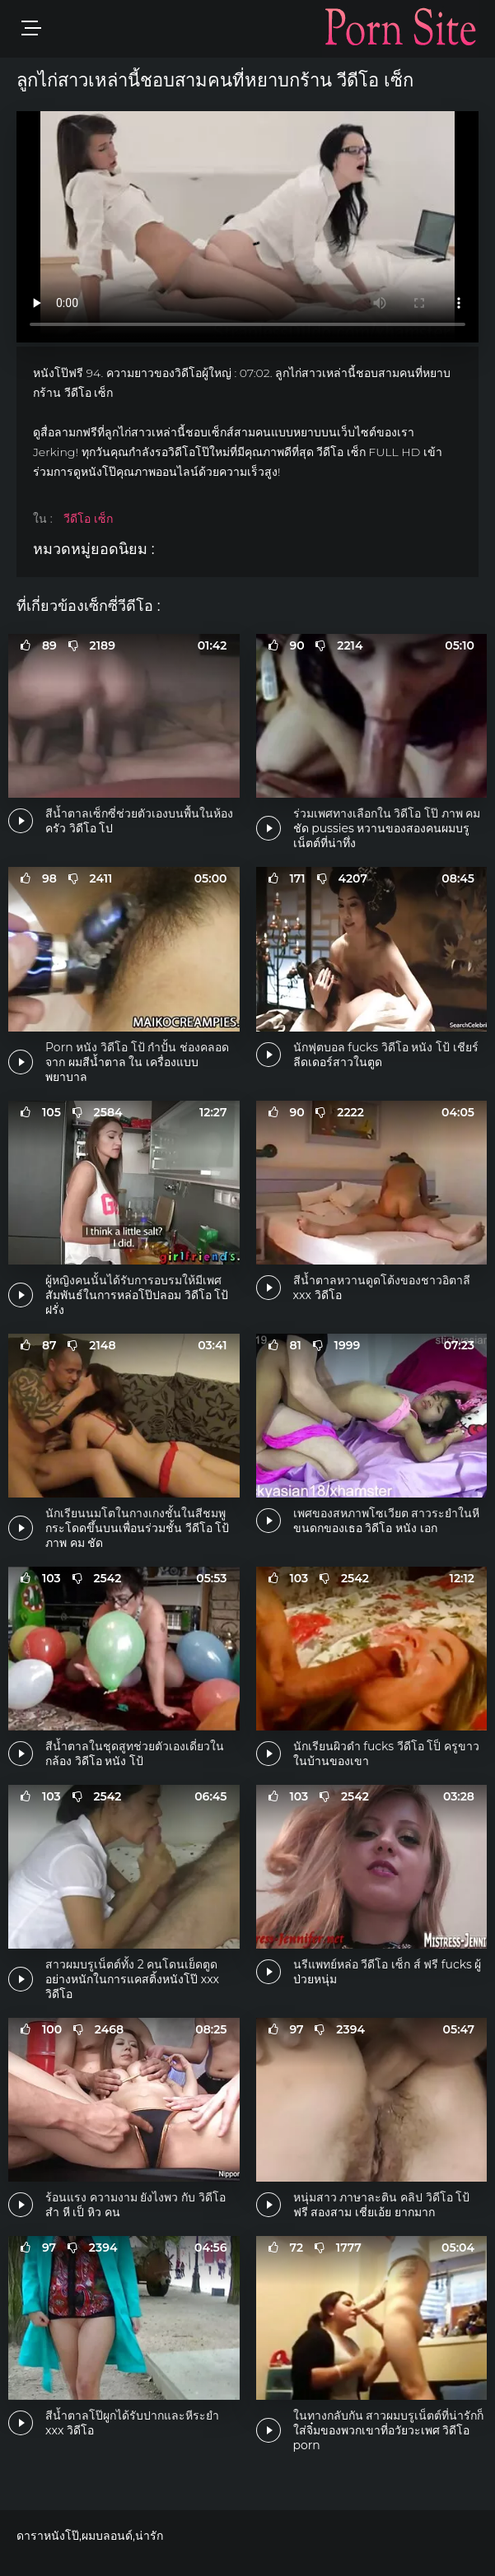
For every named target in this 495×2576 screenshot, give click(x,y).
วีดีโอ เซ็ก (88, 518)
